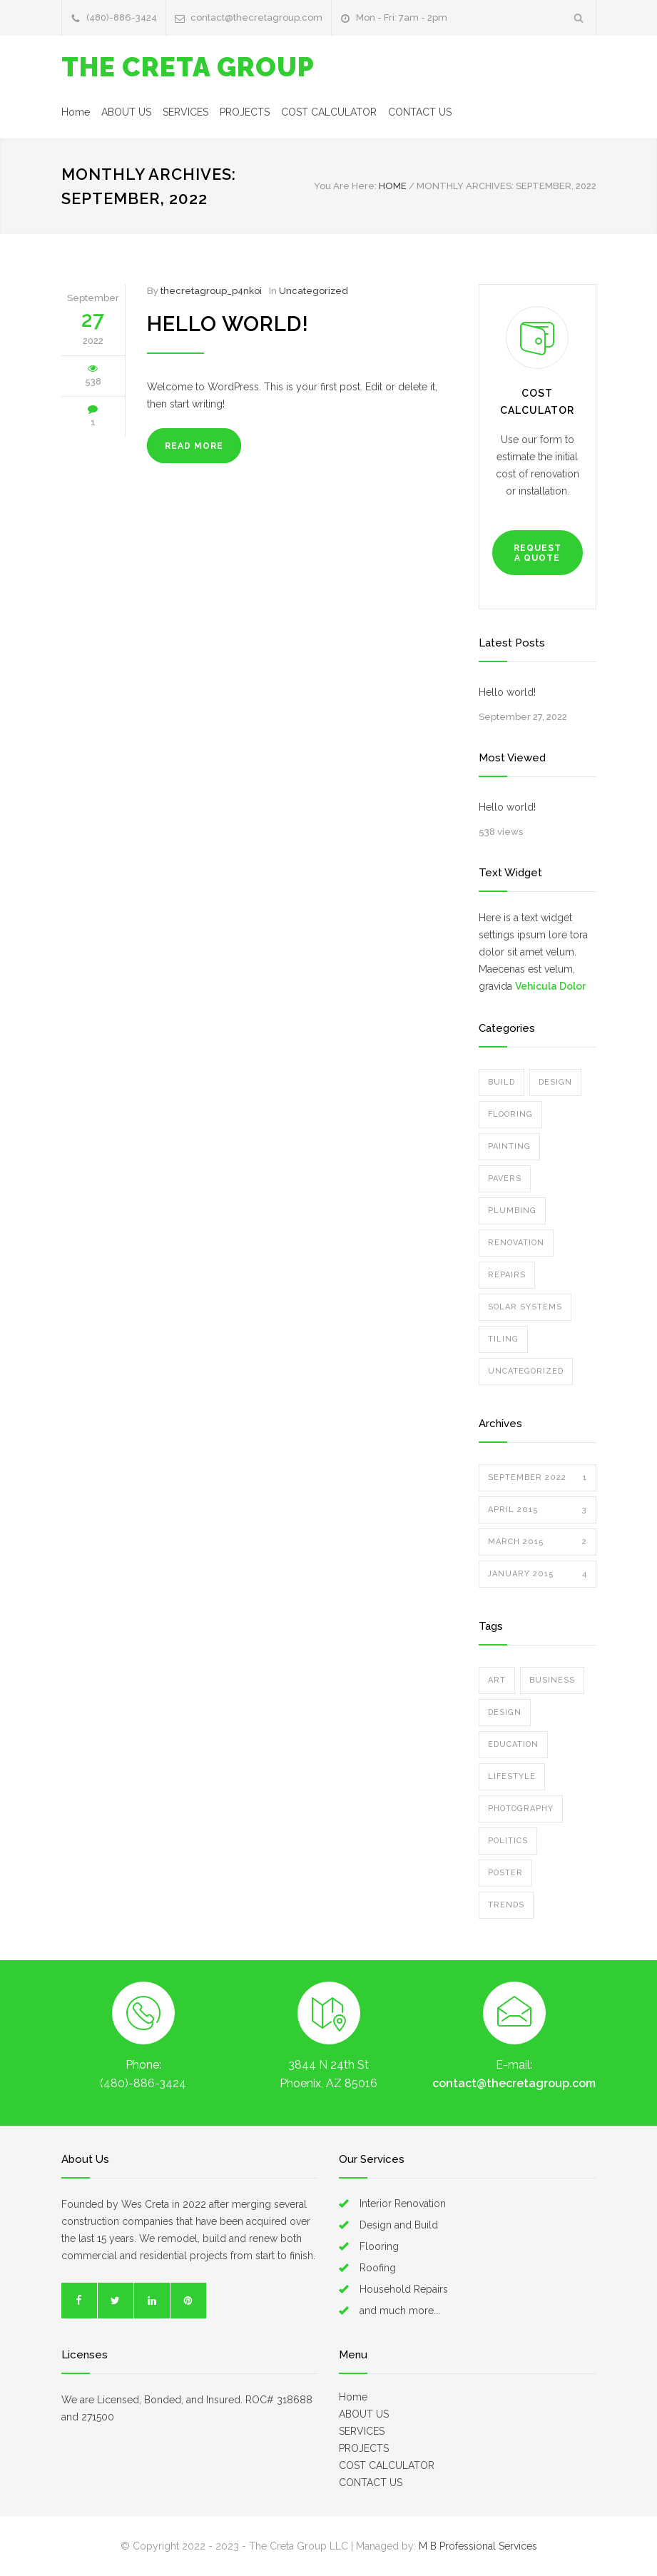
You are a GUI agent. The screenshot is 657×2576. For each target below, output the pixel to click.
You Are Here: (345, 186)
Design (555, 1082)
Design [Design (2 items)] (504, 1712)
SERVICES (185, 112)
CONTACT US (420, 112)
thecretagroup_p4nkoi (211, 290)
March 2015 (537, 1542)
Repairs (507, 1274)
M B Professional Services (478, 2546)
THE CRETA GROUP (188, 67)
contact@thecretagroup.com (256, 17)
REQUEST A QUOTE (537, 553)
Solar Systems (525, 1307)
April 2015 (537, 1510)
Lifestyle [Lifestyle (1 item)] (512, 1776)
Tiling (503, 1339)
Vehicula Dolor (550, 986)
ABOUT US (126, 112)
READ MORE (194, 446)
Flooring (510, 1114)
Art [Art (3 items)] (497, 1680)
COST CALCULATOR (329, 112)
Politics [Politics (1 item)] (508, 1840)
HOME (393, 186)
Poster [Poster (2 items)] (505, 1872)
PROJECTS (245, 112)
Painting (509, 1146)
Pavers (504, 1178)
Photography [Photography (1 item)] (521, 1808)
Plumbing (512, 1210)
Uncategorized (313, 290)
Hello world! (228, 324)
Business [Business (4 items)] (552, 1680)
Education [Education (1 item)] (513, 1744)
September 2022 (537, 1478)
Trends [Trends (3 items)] (506, 1905)
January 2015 (537, 1574)
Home (75, 112)
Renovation (516, 1242)
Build (501, 1082)
